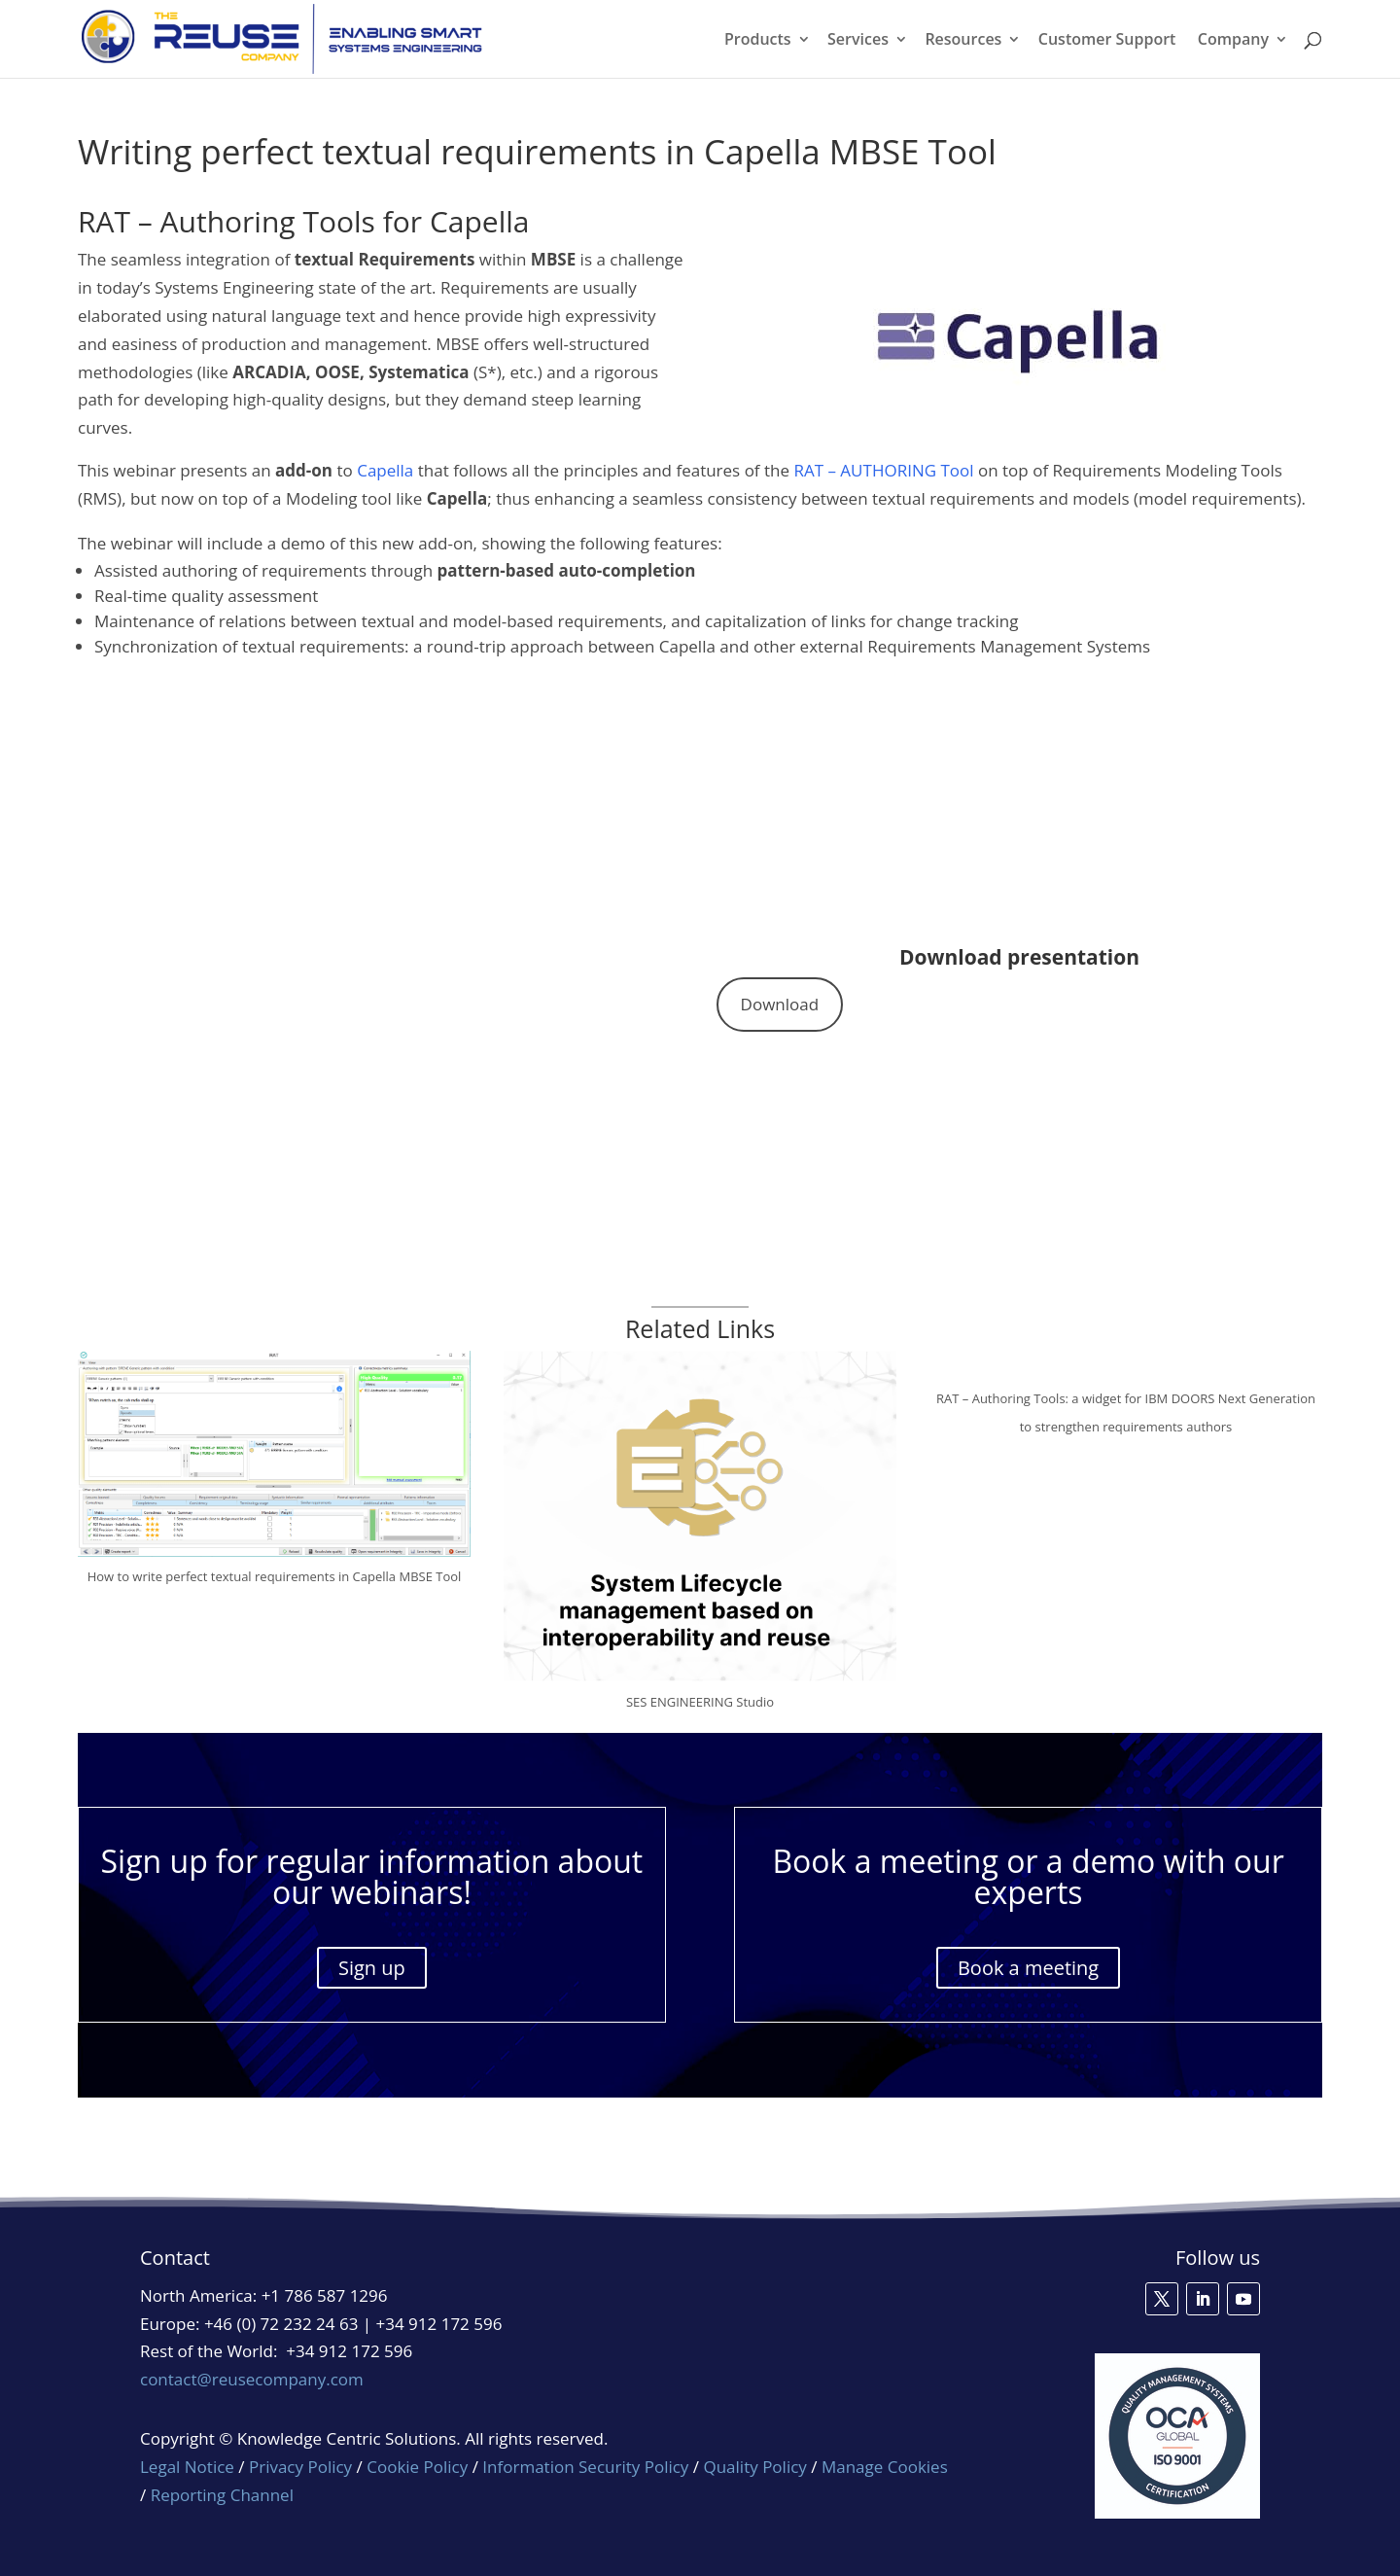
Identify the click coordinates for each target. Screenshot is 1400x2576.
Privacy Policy (300, 2466)
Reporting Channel (222, 2495)
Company (1233, 41)
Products (757, 41)
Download (780, 1004)
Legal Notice (187, 2466)
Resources (963, 41)
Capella (385, 470)
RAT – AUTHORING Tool (883, 470)
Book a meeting (1028, 1968)
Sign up (371, 1968)
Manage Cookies (885, 2467)
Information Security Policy (585, 2466)
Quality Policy (757, 2466)
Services (858, 41)
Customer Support (1107, 41)
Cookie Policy (417, 2466)
